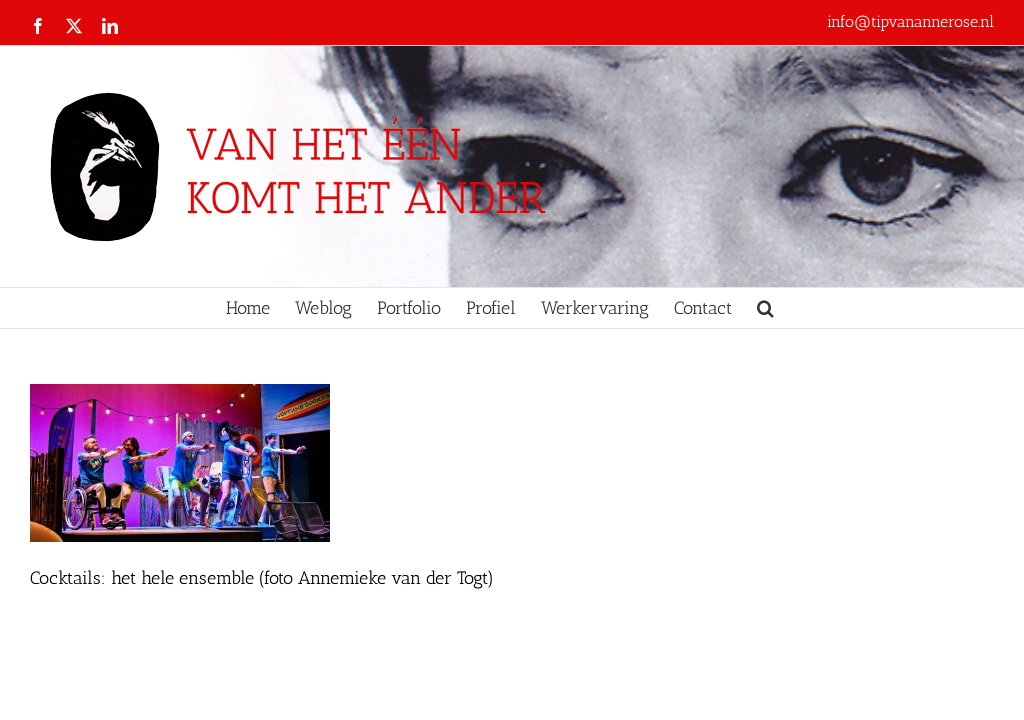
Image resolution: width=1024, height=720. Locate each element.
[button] (765, 308)
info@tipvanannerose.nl (910, 21)
